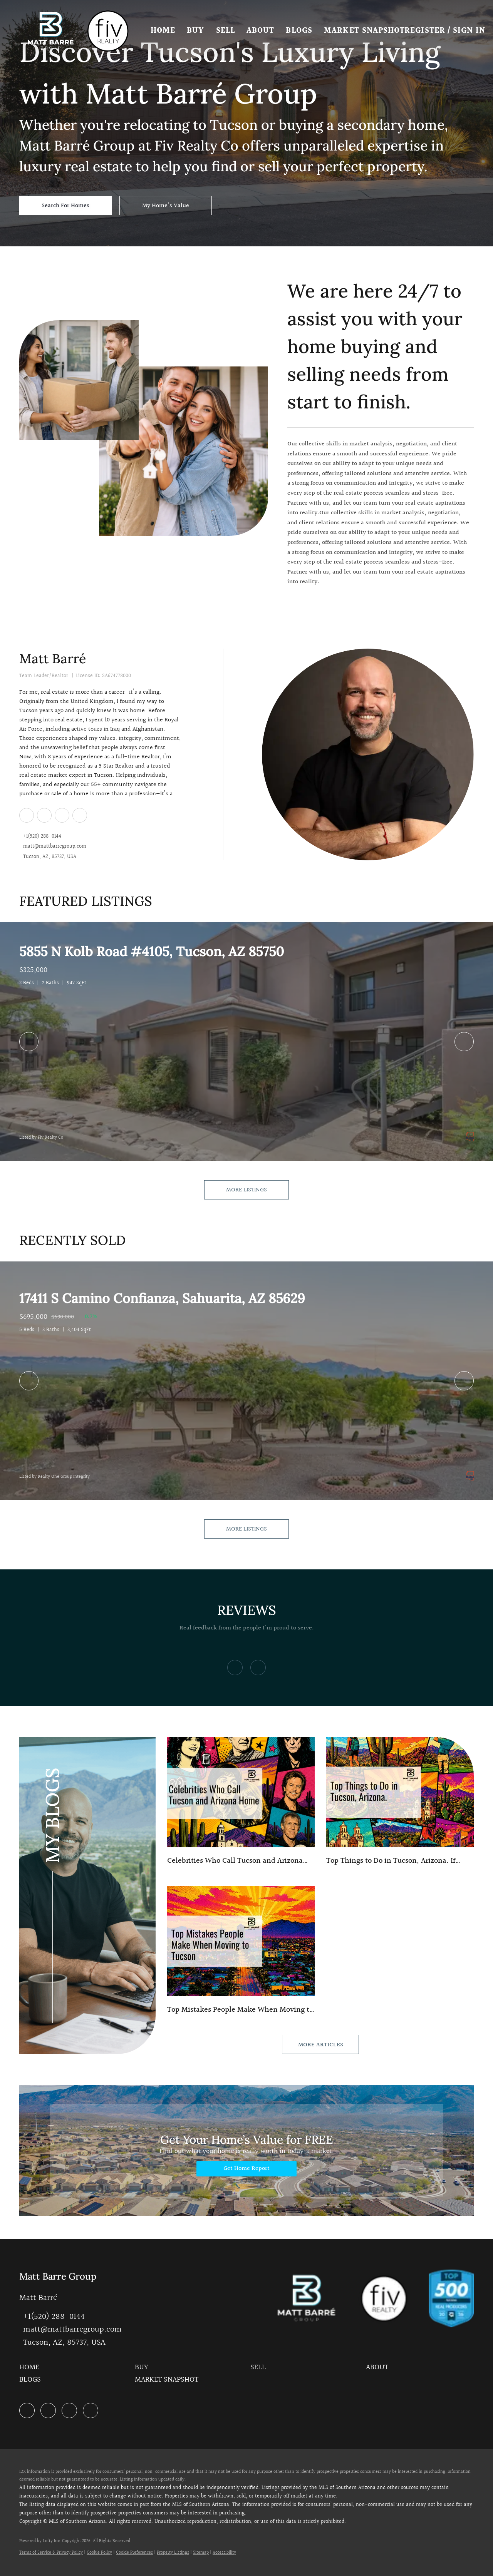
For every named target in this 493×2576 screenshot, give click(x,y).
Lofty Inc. (52, 2541)
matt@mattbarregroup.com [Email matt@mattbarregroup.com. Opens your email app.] (54, 846)
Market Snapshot (365, 31)
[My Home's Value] (165, 205)
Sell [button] (225, 31)
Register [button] (425, 31)
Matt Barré (52, 658)
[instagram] (62, 815)
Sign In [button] (469, 31)
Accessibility (224, 2552)
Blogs (300, 31)
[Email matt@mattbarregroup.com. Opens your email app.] (70, 2329)
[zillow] (44, 815)
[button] (51, 31)
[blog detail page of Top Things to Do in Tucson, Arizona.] (400, 1802)
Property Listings (173, 2552)
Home (163, 31)
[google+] (79, 815)
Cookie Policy (99, 2552)
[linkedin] (26, 815)
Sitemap (201, 2552)
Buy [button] (196, 31)
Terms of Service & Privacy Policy (51, 2552)
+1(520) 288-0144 (42, 836)
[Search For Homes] (65, 205)
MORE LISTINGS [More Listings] (246, 1190)
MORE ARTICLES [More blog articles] (320, 2045)
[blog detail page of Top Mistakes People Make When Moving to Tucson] (241, 1951)
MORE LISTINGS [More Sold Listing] (246, 1529)
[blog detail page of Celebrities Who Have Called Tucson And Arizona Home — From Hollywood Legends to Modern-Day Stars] (241, 1802)
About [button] (261, 31)
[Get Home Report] (246, 2168)
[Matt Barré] (368, 754)
